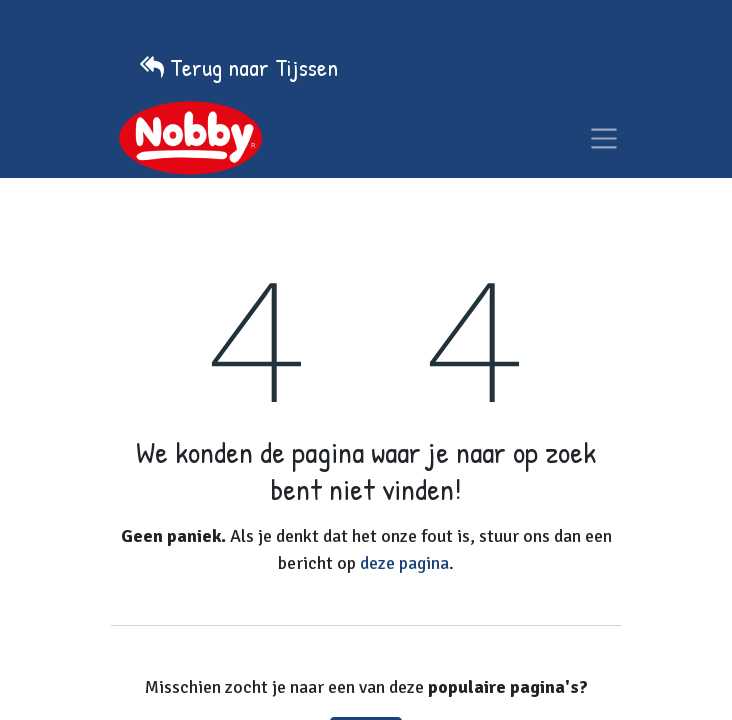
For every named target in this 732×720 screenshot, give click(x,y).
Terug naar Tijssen (254, 67)
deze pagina (404, 563)
